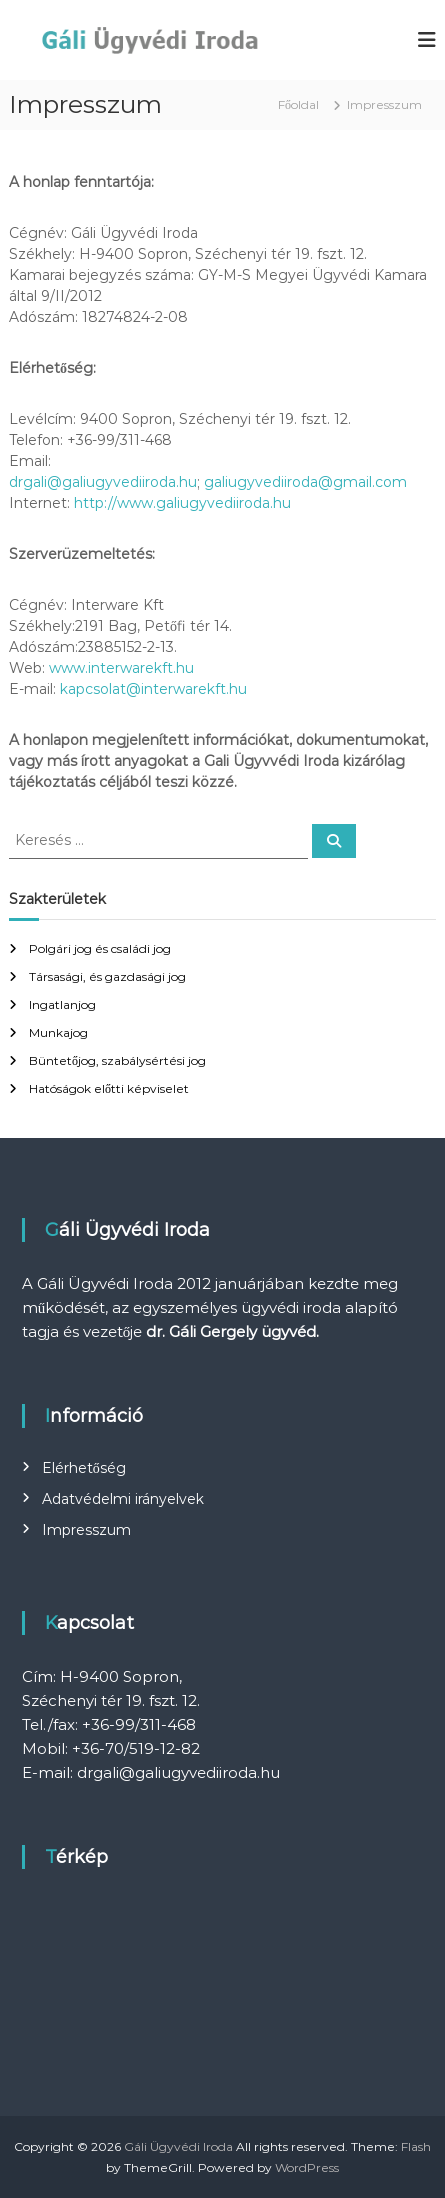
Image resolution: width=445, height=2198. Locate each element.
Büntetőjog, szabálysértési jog (117, 1060)
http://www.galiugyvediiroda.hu (184, 503)
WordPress (307, 2167)
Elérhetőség (84, 1468)
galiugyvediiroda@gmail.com (305, 482)
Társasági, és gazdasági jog (107, 976)
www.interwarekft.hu (121, 668)
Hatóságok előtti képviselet (109, 1088)
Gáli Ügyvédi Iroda (178, 2146)
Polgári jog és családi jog (100, 948)
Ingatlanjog (62, 1004)
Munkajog (58, 1032)
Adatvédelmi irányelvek (123, 1499)
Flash (416, 2146)
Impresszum (86, 1530)
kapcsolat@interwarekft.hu (153, 689)
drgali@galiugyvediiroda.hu (103, 482)
